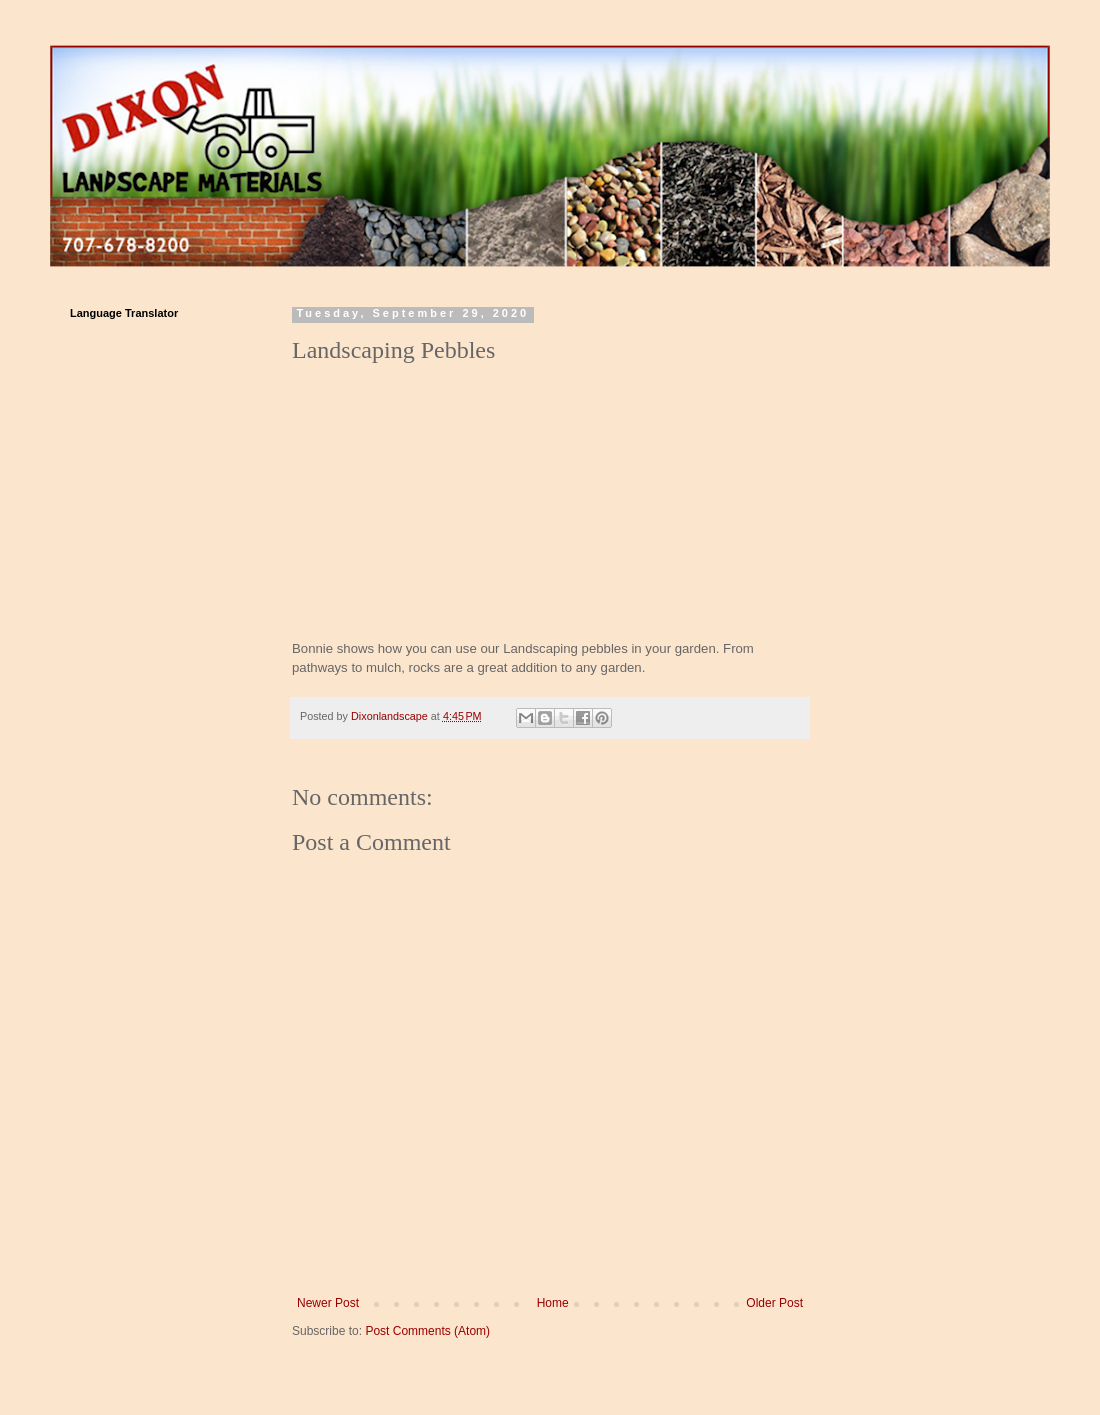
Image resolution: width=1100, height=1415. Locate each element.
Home (553, 1303)
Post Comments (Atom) (427, 1331)
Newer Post (328, 1303)
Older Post (774, 1303)
